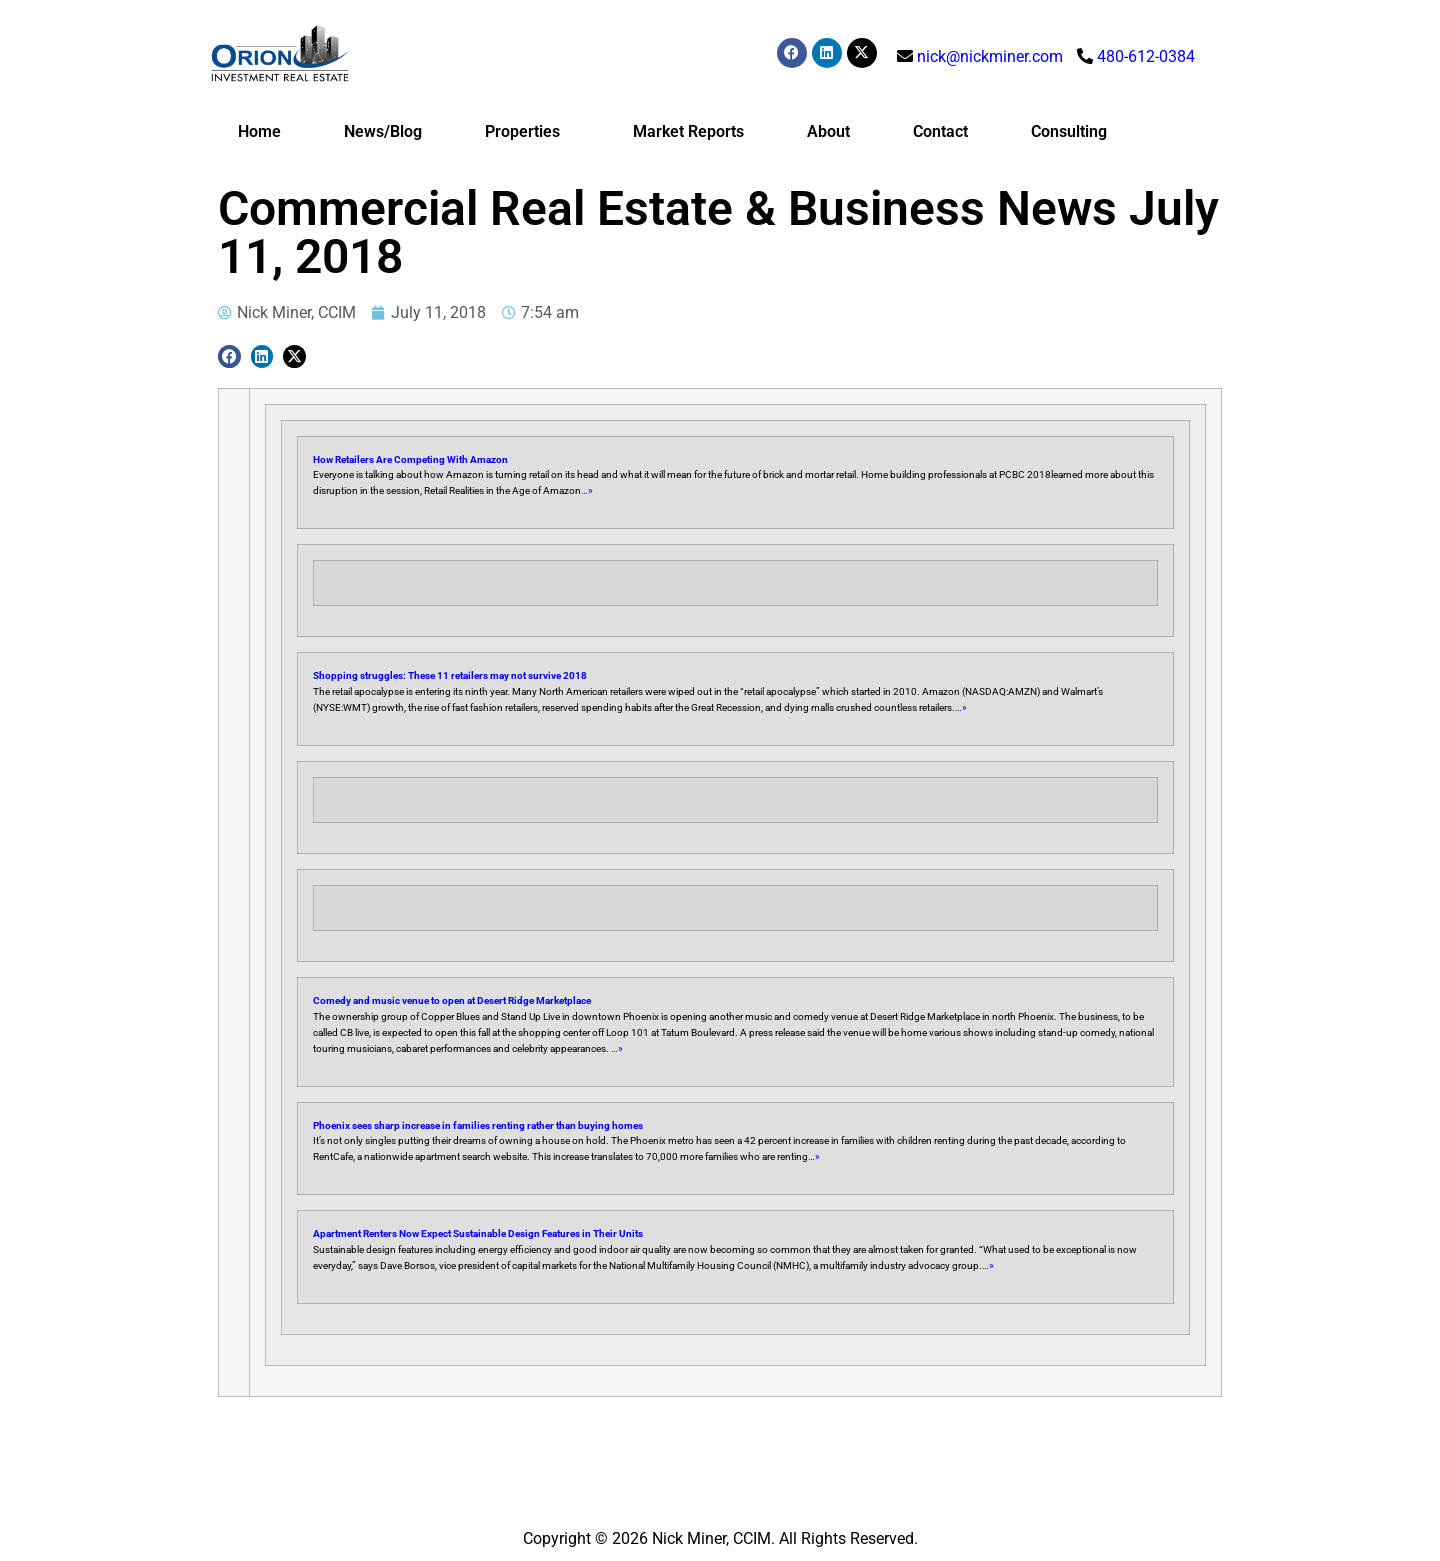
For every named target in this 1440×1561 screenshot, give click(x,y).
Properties (527, 132)
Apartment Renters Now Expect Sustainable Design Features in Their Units (478, 1233)
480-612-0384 (1146, 56)
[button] (229, 356)
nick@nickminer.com (990, 56)
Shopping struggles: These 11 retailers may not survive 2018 (450, 675)
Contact (940, 131)
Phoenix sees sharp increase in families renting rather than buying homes (478, 1125)
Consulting (1069, 131)
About (828, 131)
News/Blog (383, 131)
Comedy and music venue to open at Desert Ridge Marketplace (452, 1000)
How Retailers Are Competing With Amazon (410, 459)
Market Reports (688, 131)
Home (259, 131)
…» (587, 490)
